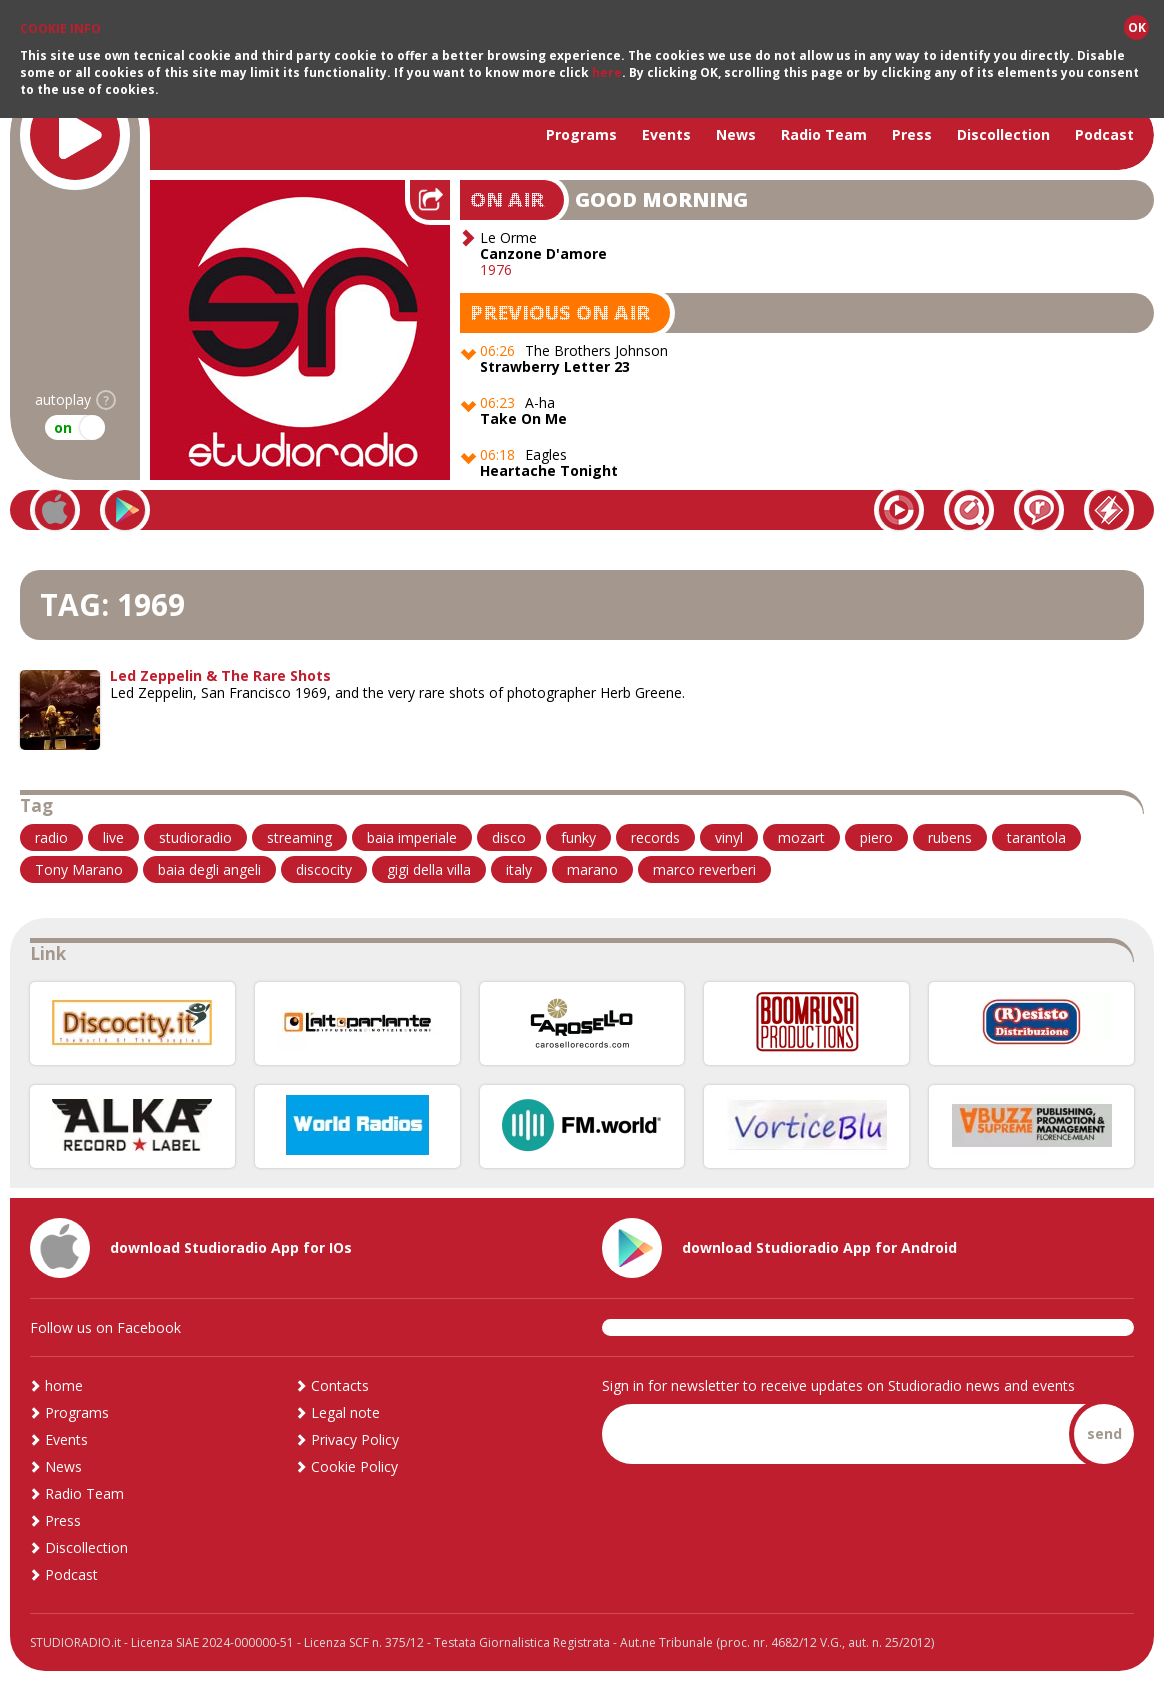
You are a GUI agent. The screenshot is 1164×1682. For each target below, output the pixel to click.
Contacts (340, 1385)
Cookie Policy (354, 1466)
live (113, 837)
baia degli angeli (209, 869)
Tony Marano (79, 869)
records (655, 837)
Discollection (1003, 134)
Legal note (345, 1412)
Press (912, 134)
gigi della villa (429, 869)
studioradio (195, 837)
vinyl (729, 837)
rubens (950, 837)
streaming (299, 837)
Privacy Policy (355, 1439)
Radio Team (824, 134)
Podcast (1104, 134)
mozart (801, 837)
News (736, 134)
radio (51, 837)
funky (578, 837)
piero (876, 837)
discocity (324, 869)
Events (666, 134)
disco (509, 837)
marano (592, 869)
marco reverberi (704, 869)
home (64, 1385)
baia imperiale (412, 837)
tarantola (1036, 837)
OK (1137, 27)
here (607, 72)
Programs (581, 134)
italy (519, 869)
